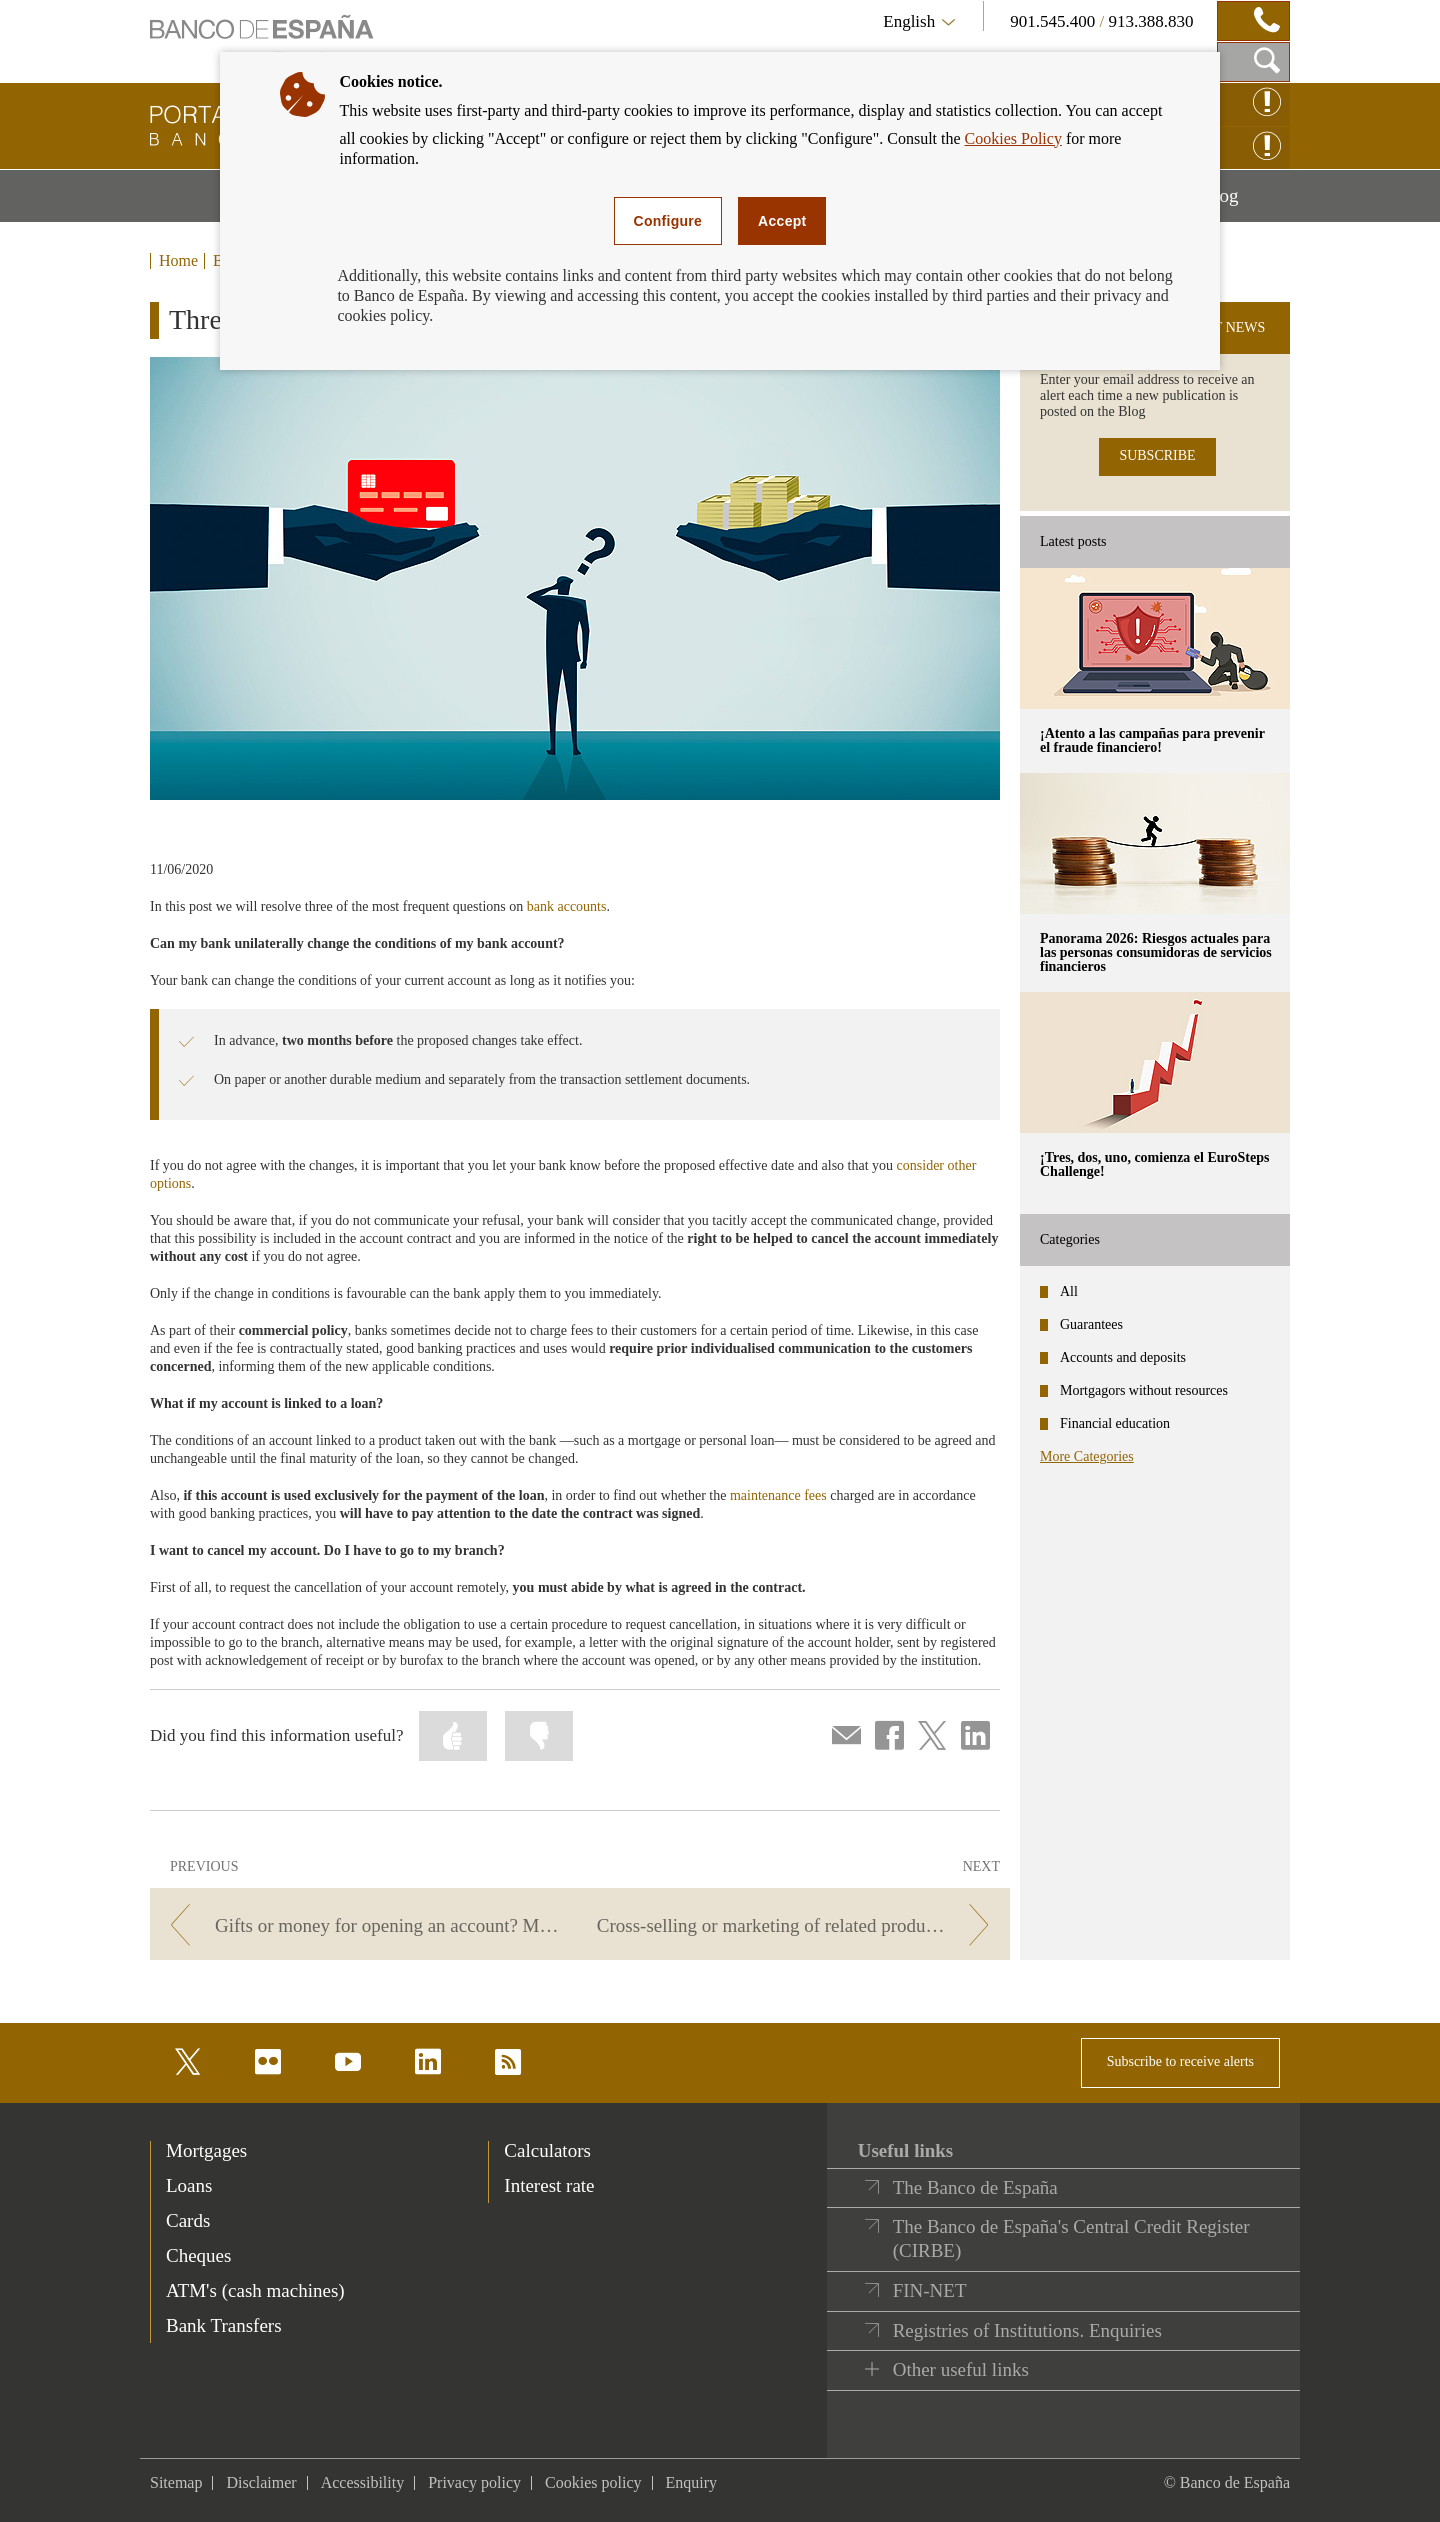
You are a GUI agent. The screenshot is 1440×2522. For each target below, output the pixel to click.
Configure (668, 221)
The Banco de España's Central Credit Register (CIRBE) (1071, 2238)
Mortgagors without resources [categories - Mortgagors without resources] (1144, 1390)
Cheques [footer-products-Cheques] (198, 2255)
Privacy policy (474, 2482)
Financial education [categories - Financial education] (1115, 1423)
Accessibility (363, 2482)
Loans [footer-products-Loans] (189, 2185)
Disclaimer (261, 2482)
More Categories (1087, 1456)
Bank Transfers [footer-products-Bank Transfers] (224, 2325)
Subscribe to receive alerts (1180, 2061)
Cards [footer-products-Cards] (188, 2220)
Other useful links (961, 2369)
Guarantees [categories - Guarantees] (1091, 1324)
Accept (782, 221)
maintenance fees (778, 1495)
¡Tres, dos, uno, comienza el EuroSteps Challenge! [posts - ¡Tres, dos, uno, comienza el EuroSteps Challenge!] (1154, 1164)
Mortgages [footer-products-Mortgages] (206, 2150)
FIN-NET (930, 2290)
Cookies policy (593, 2482)
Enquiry (692, 2482)
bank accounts (567, 906)
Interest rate (549, 2185)
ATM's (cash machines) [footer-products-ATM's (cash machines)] (255, 2290)
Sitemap (176, 2482)
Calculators (547, 2150)
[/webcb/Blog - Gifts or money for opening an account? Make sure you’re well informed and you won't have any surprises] (361, 1925)
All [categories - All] (1069, 1291)
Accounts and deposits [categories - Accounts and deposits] (1123, 1357)
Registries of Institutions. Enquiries (1027, 2330)
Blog (1246, 203)
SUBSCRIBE (1157, 455)
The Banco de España (975, 2187)
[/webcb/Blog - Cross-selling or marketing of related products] (798, 1925)
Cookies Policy (1013, 138)
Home (178, 261)
